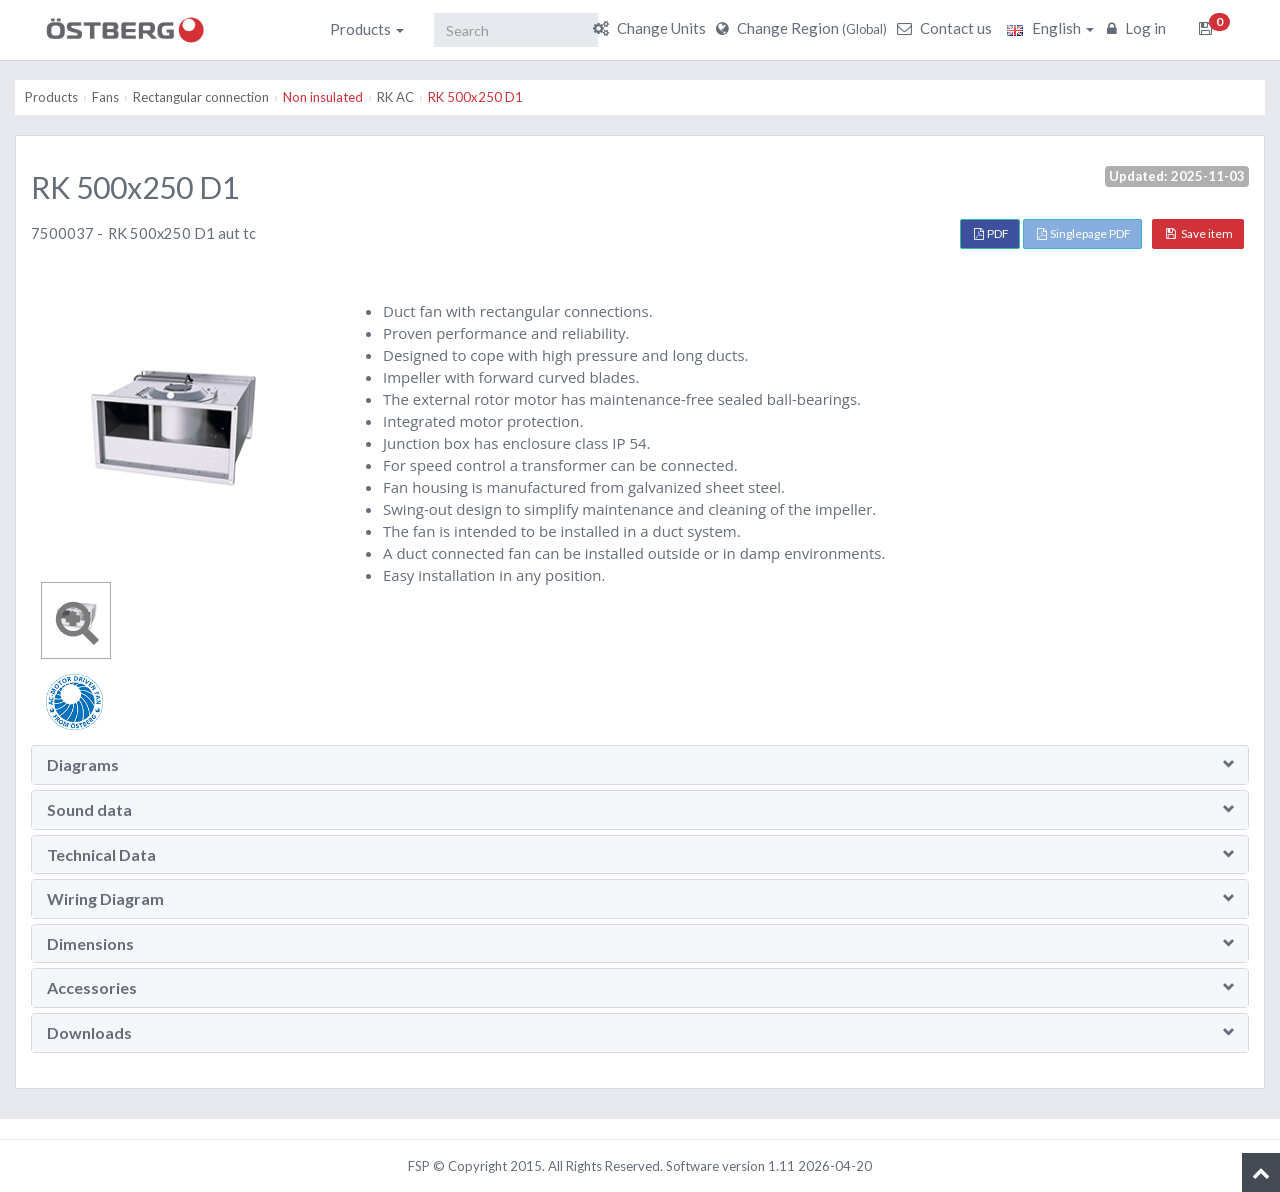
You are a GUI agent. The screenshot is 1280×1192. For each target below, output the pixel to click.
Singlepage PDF (1084, 233)
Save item (1199, 233)
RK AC (395, 97)
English (1050, 28)
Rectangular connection (201, 97)
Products (367, 29)
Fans (105, 97)
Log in (1139, 28)
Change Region (804, 28)
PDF (991, 233)
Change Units (652, 28)
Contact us (947, 28)
